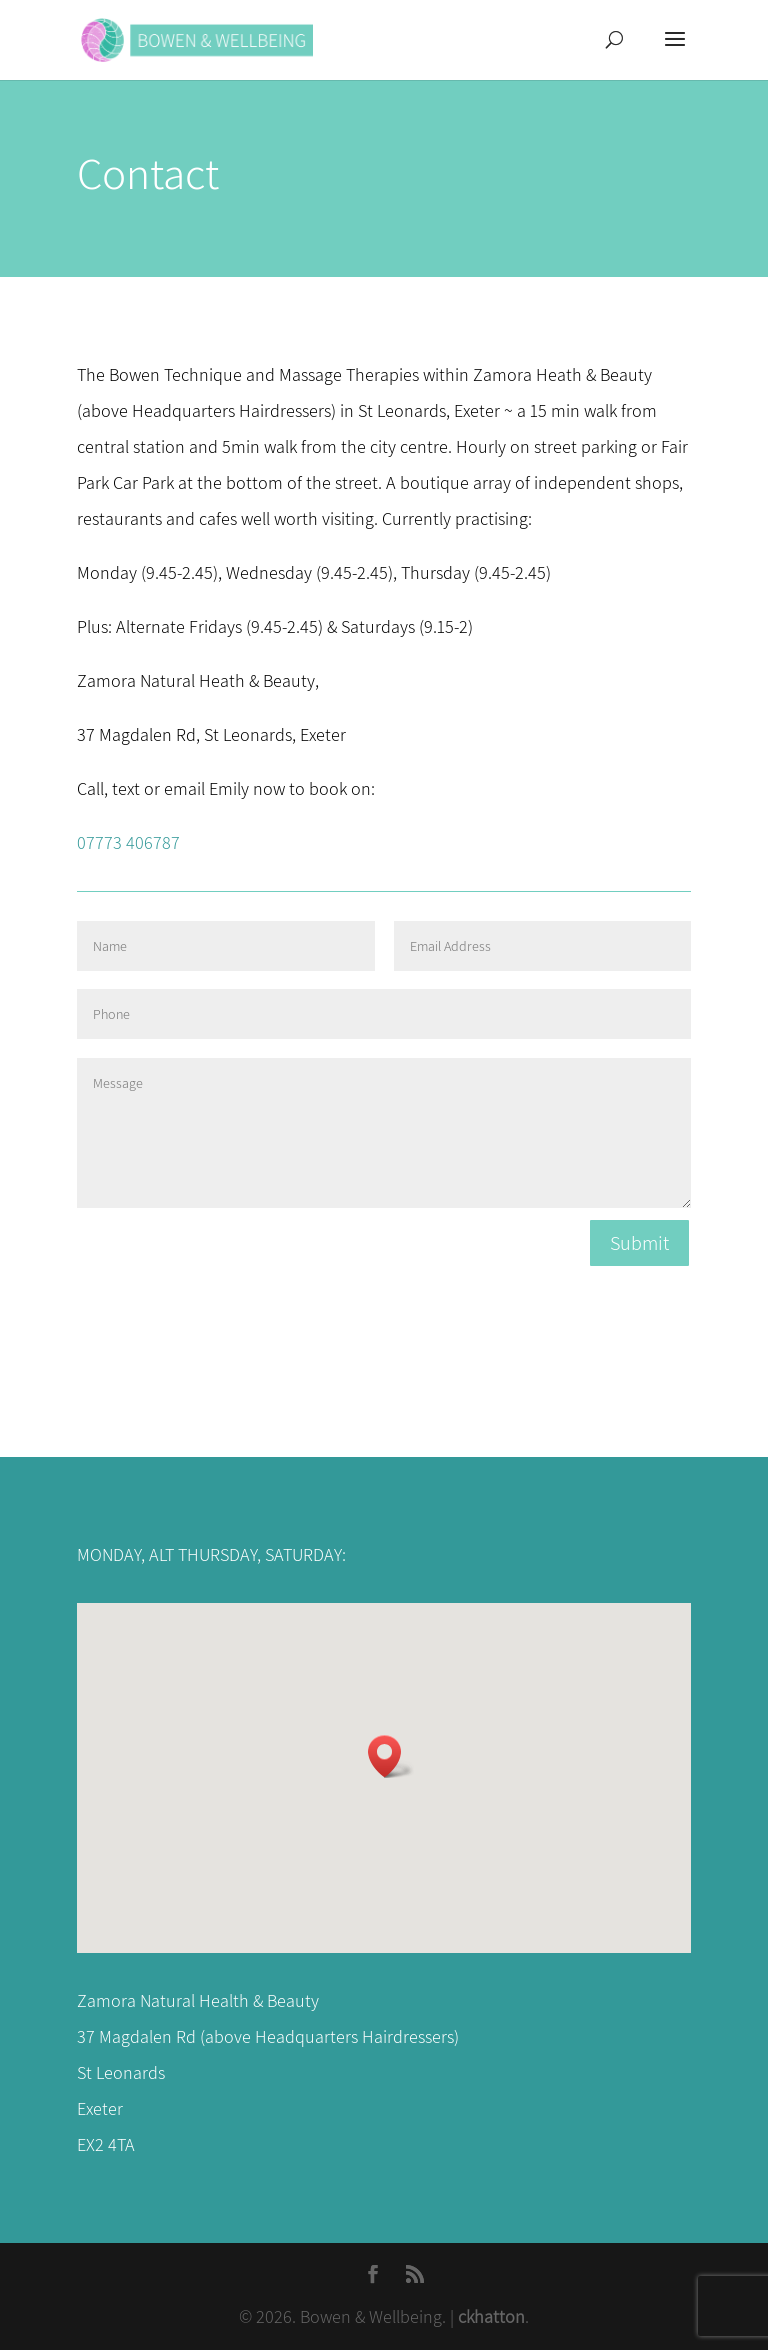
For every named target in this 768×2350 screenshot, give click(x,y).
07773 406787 (128, 842)
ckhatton (491, 2316)
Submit (639, 1243)
